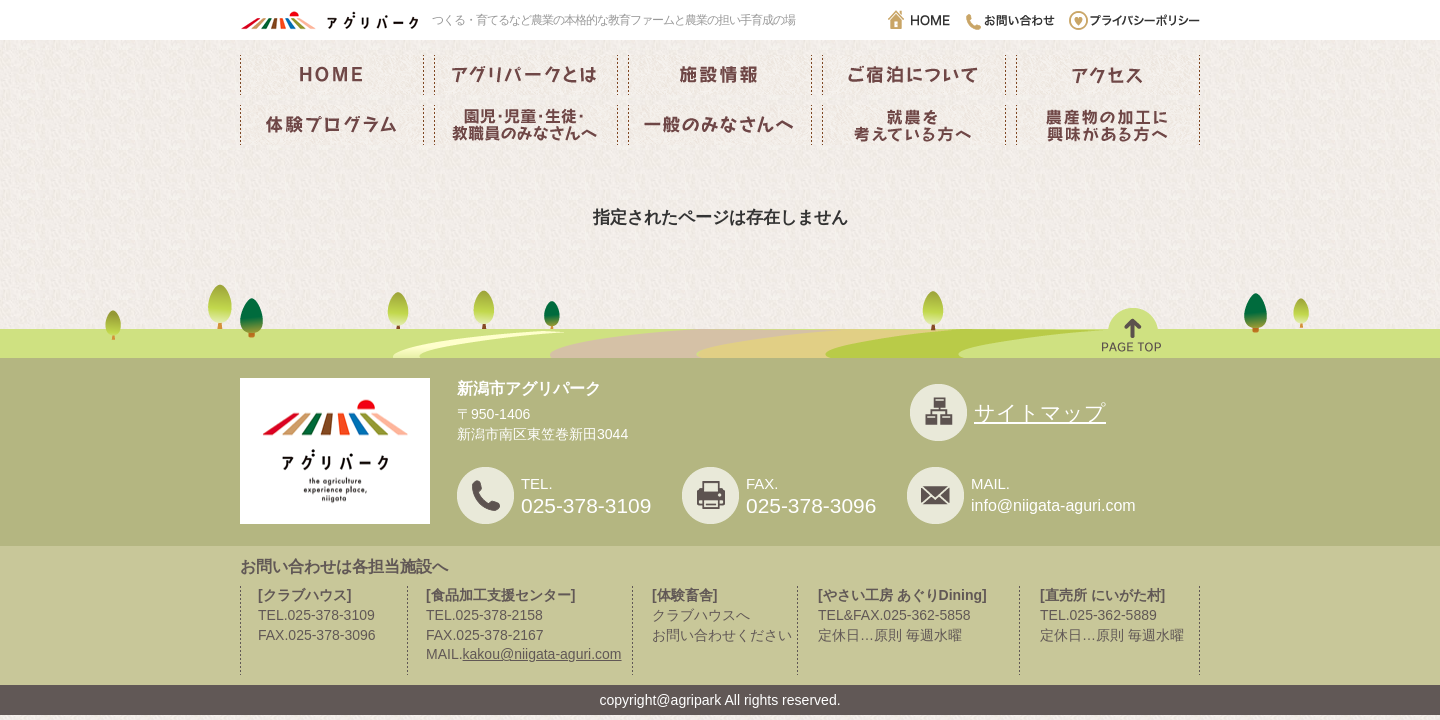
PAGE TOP (1133, 333)
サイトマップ (1040, 412)
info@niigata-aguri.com (1053, 505)
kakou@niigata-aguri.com (542, 654)
